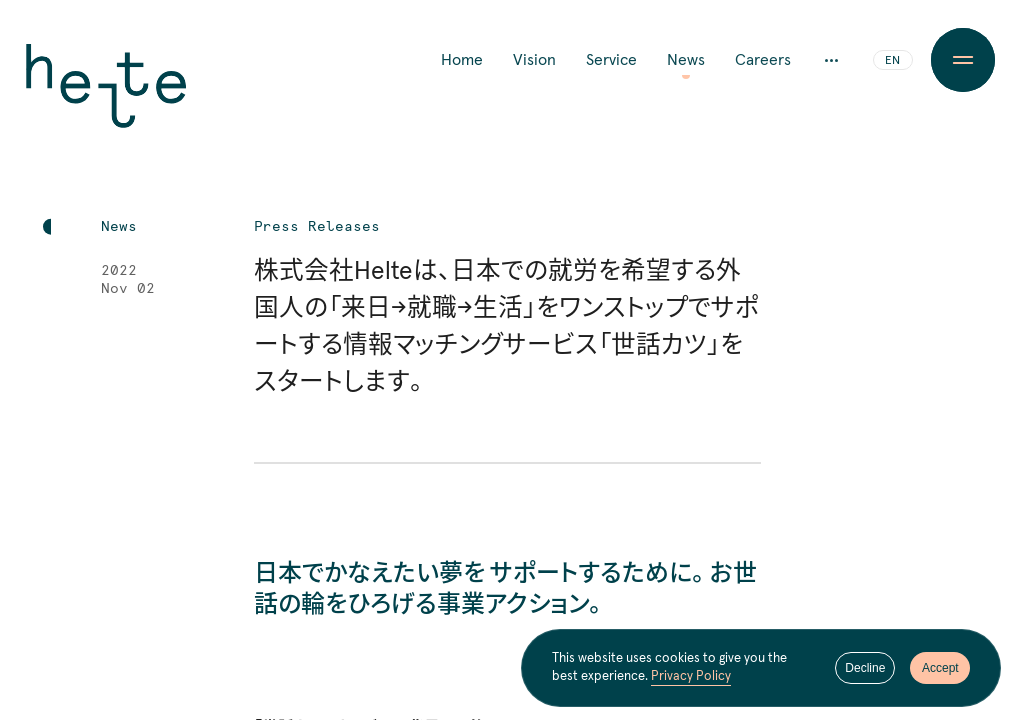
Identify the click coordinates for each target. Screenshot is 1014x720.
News (686, 60)
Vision (534, 60)
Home (462, 60)
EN (892, 61)
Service (611, 60)
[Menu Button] (963, 60)
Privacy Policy (691, 677)
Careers (763, 60)
